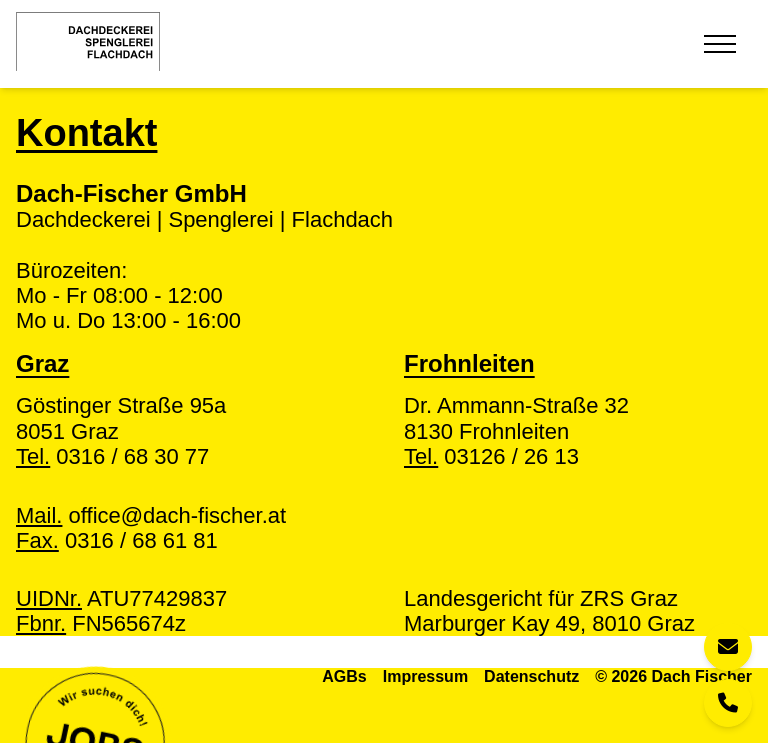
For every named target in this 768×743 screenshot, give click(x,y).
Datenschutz (531, 676)
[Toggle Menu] (720, 44)
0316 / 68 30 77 (112, 456)
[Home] (88, 41)
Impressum (425, 676)
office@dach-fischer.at (151, 515)
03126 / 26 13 (491, 456)
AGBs (344, 676)
